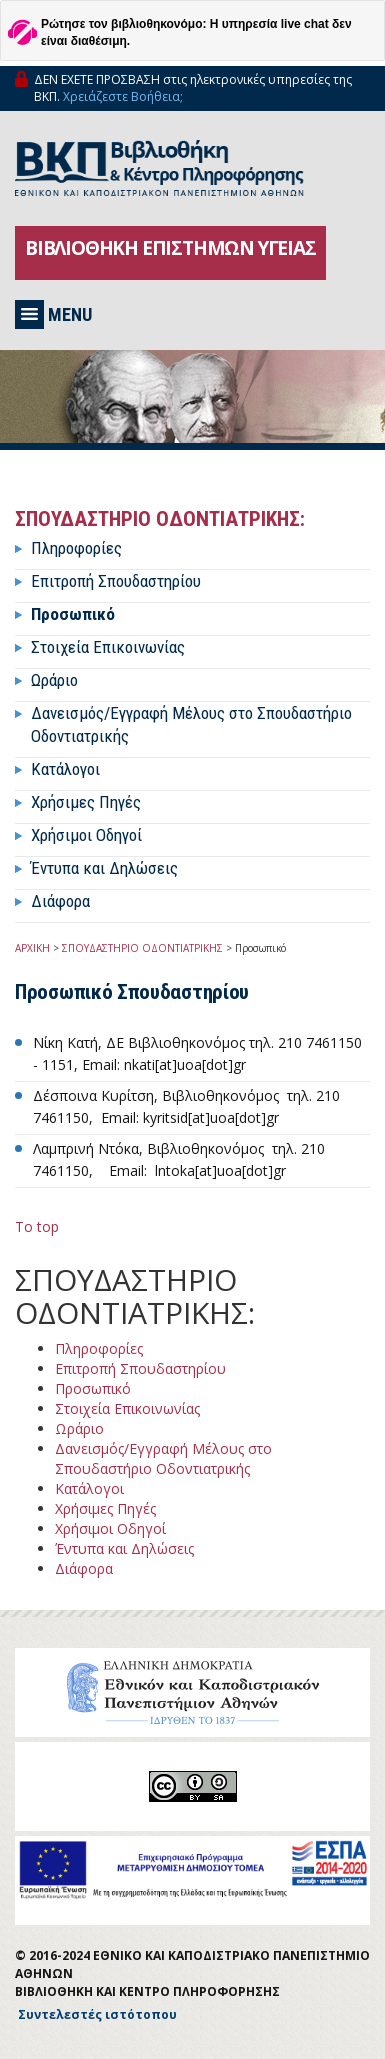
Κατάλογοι (65, 769)
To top (37, 1226)
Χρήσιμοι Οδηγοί (86, 835)
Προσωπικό (73, 614)
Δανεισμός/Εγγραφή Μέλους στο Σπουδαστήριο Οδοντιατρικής (163, 1458)
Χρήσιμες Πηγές (86, 802)
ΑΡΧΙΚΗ (32, 948)
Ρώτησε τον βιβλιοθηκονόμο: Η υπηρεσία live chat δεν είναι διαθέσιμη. (196, 32)
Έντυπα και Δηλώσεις (104, 868)
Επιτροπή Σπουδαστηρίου (116, 581)
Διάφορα (60, 901)
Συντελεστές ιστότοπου (97, 2014)
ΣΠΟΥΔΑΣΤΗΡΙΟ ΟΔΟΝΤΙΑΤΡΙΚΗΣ (142, 948)
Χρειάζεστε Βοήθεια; (123, 96)
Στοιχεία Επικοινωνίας (108, 647)
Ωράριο (54, 680)
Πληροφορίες (76, 548)
